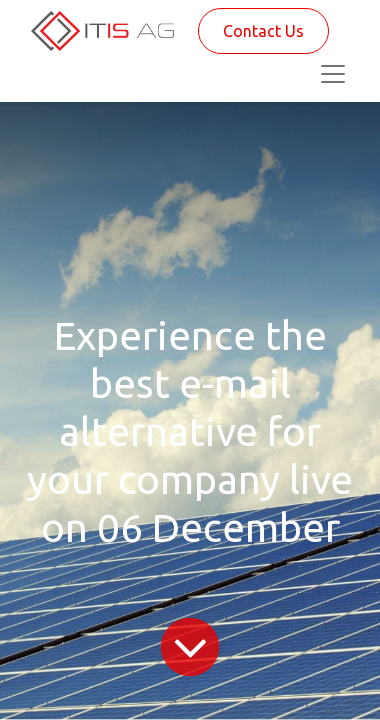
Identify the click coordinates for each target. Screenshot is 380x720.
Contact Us (263, 31)
